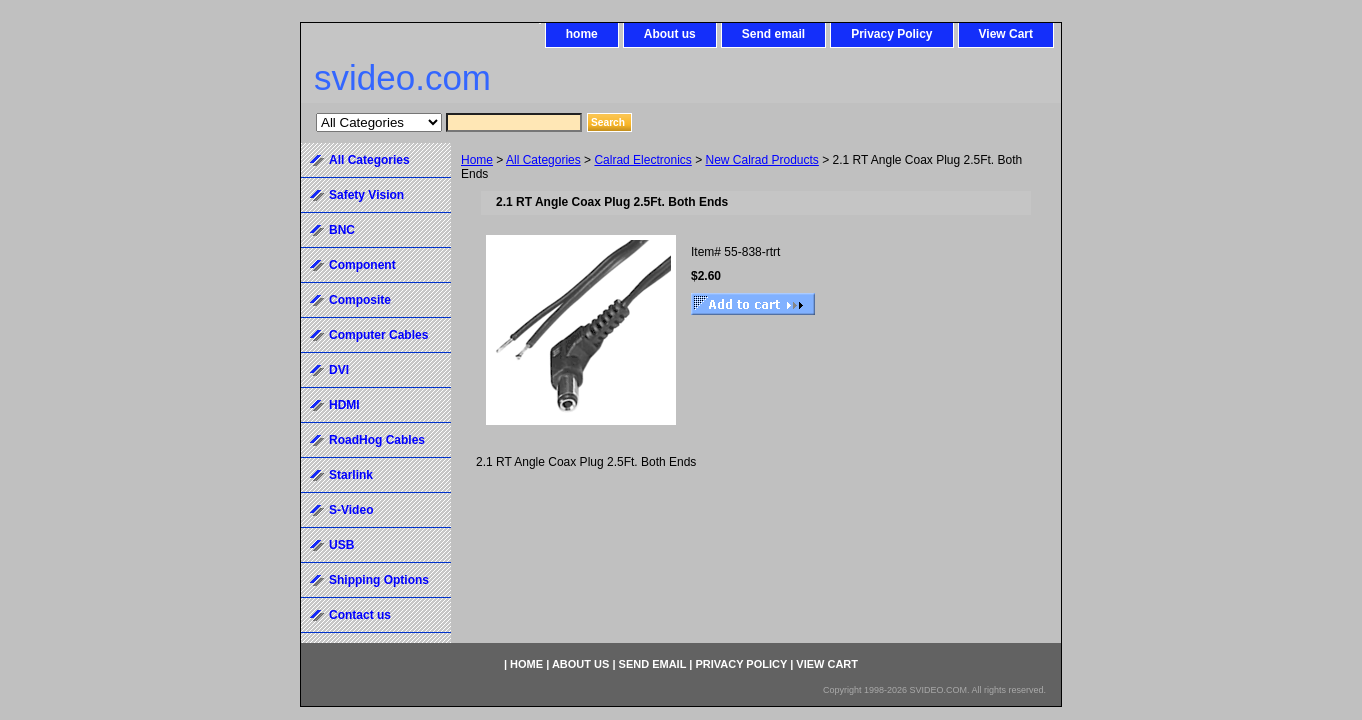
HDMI (344, 405)
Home (477, 160)
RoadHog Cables (377, 440)
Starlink (351, 475)
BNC (342, 230)
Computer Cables (378, 335)
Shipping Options (379, 580)
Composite (360, 300)
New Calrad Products (761, 160)
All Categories (543, 160)
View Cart (1006, 34)
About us (670, 34)
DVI (339, 370)
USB (341, 545)
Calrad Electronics (642, 160)
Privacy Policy (891, 34)
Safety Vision (366, 195)
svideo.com (402, 77)
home (582, 34)
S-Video (351, 510)
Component (362, 265)
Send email (773, 34)
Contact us (360, 615)
